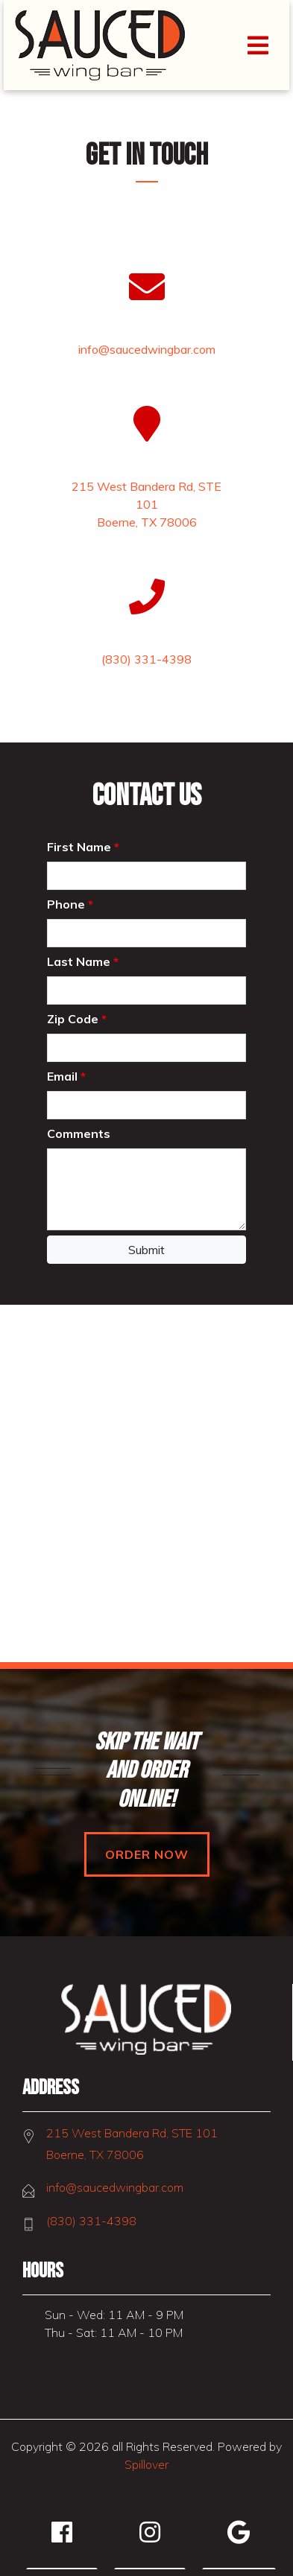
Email (66, 1076)
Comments (78, 1133)
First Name (83, 846)
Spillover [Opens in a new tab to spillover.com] (146, 2464)
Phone (70, 904)
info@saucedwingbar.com (114, 2187)
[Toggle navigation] (258, 45)
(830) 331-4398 (91, 2220)
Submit (146, 1249)
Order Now (147, 1854)
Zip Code (77, 1018)
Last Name (83, 961)
